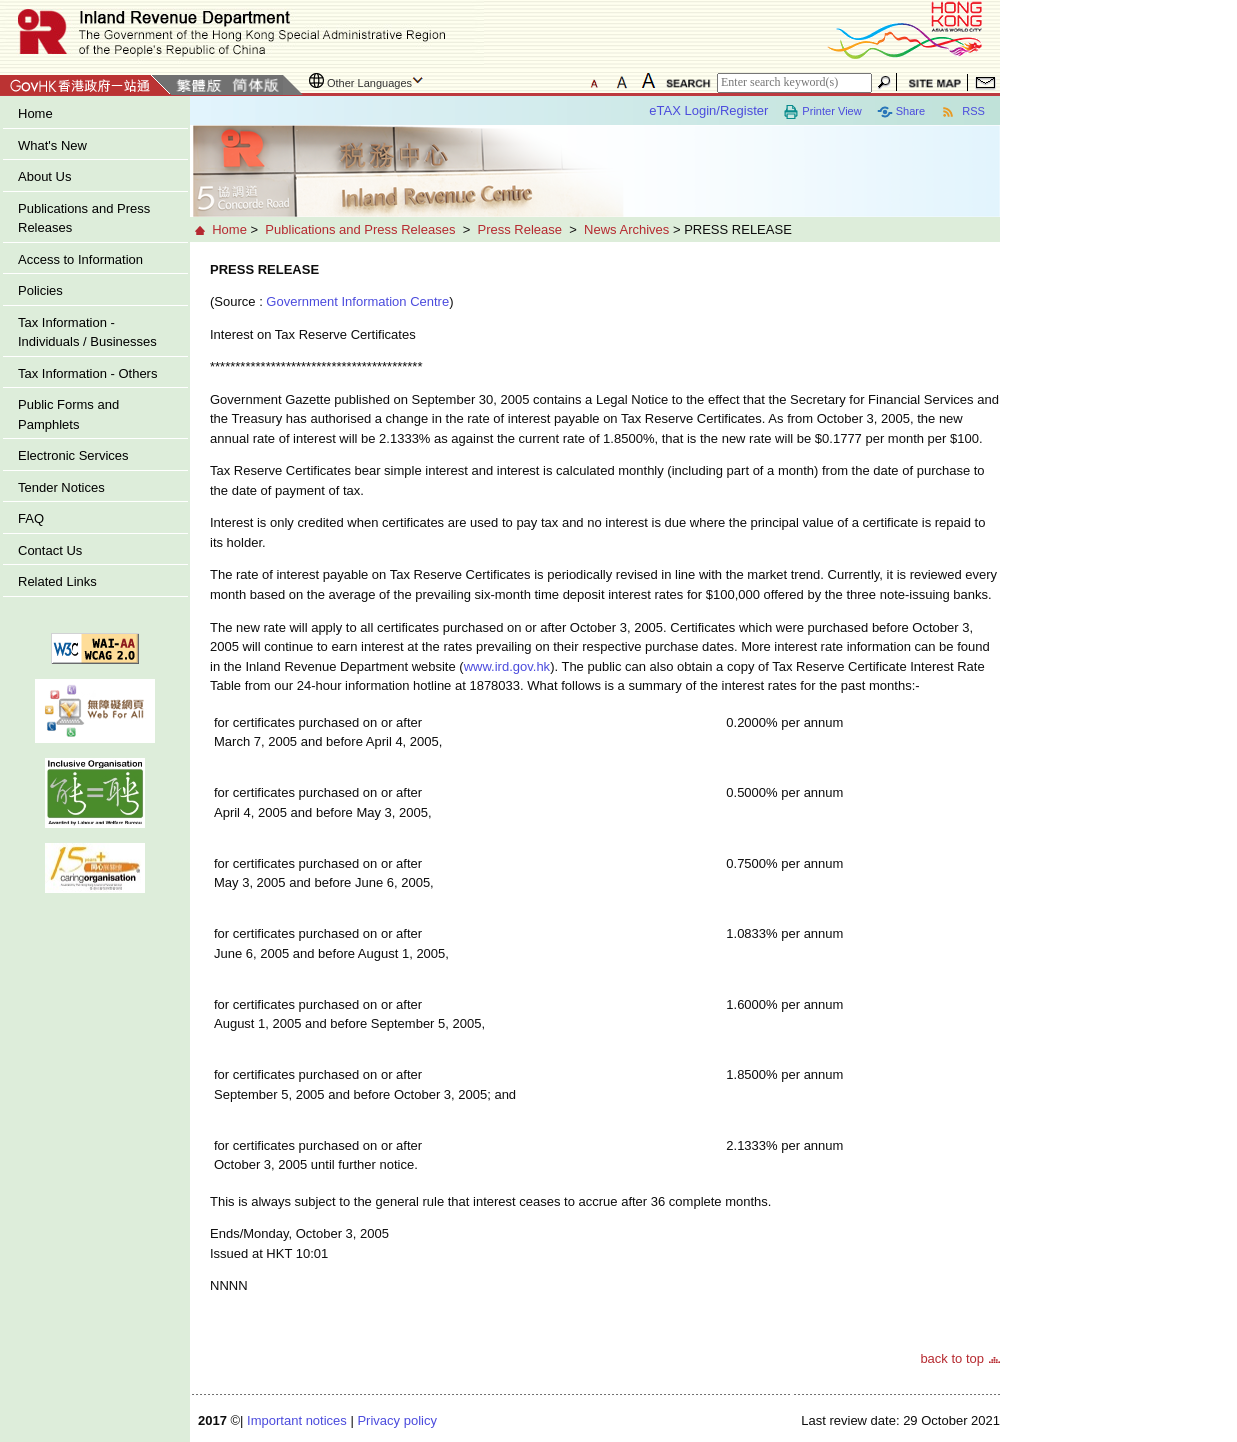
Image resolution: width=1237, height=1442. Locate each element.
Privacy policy (396, 1420)
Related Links (57, 581)
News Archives (626, 229)
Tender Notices (61, 487)
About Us (44, 176)
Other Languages (369, 83)
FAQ (31, 518)
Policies (40, 290)
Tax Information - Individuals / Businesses (87, 332)
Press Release (519, 229)
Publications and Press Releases (84, 218)
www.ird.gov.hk (507, 666)
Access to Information (80, 259)
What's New (52, 145)
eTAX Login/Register (708, 110)
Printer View (822, 112)
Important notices (297, 1420)
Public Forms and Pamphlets (68, 414)
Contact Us (50, 550)
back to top (952, 1358)
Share (901, 112)
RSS (962, 112)
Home (35, 113)
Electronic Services (73, 455)
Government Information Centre (357, 301)
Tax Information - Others (87, 373)
